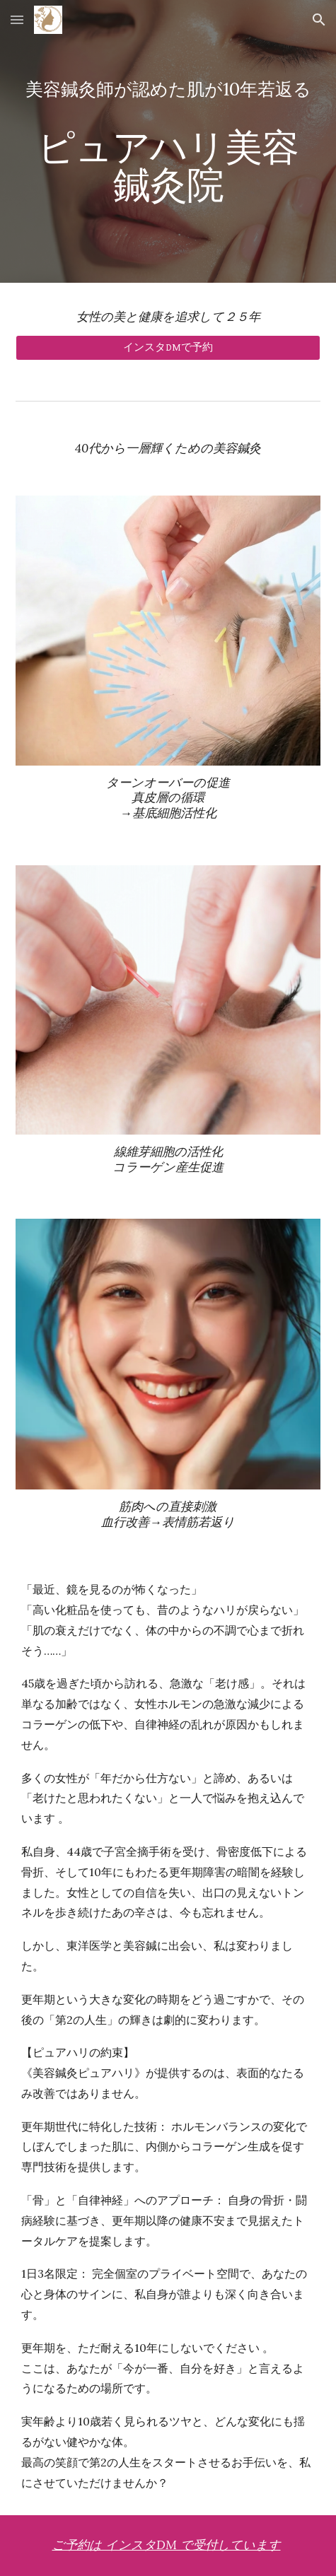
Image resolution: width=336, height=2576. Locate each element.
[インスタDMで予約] (167, 348)
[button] (17, 19)
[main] (168, 141)
